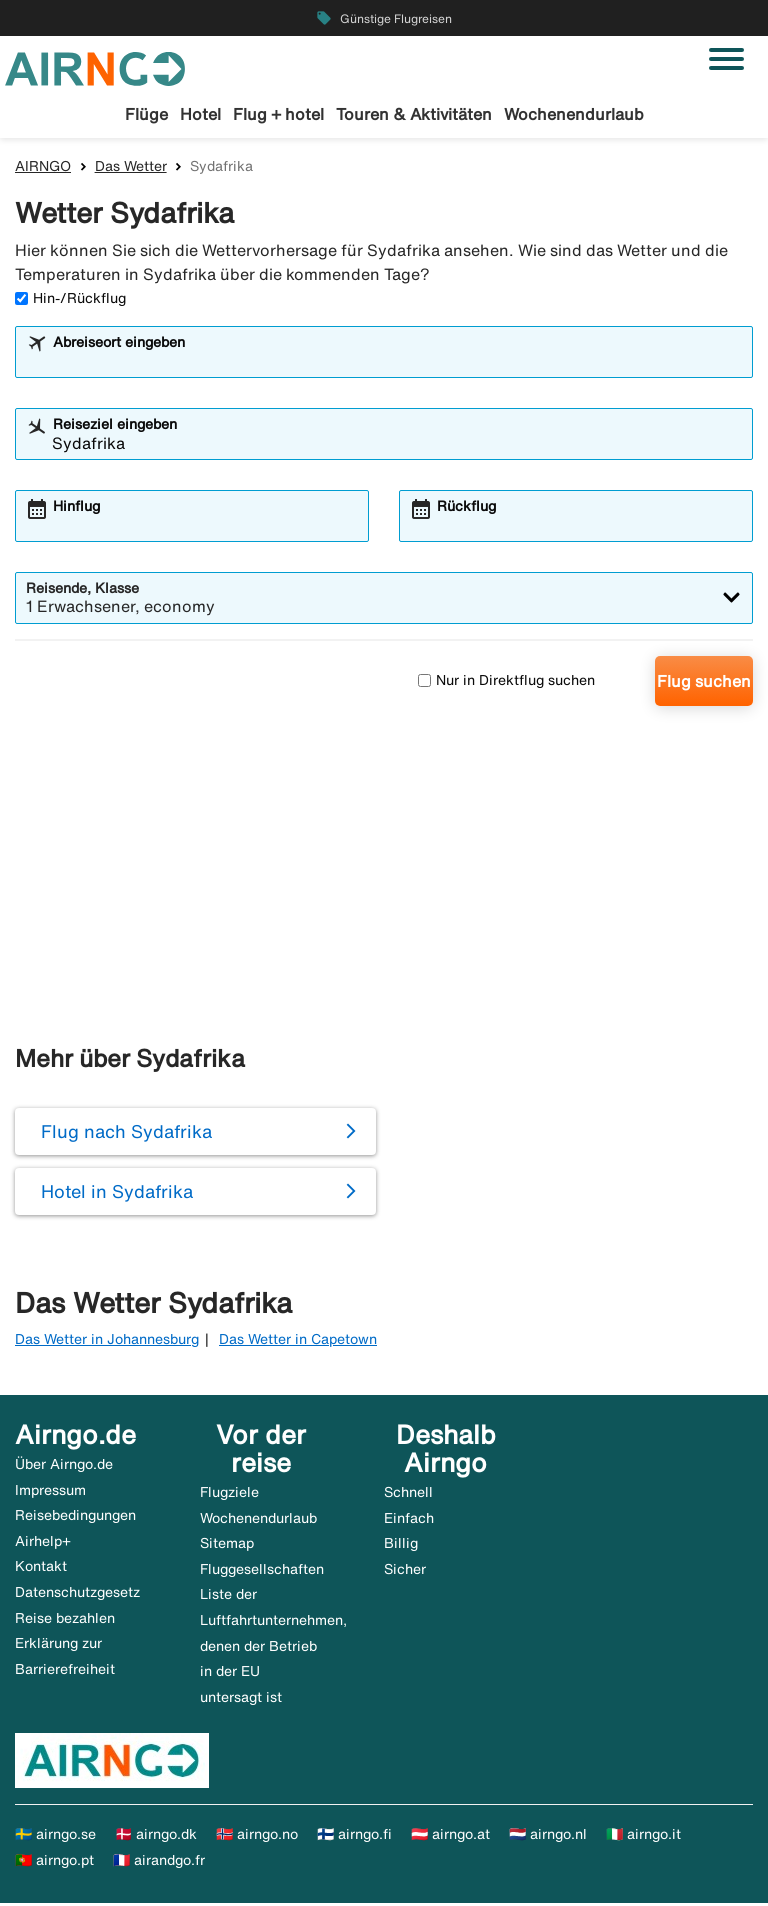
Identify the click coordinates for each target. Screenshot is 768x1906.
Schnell (408, 1496)
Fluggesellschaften (262, 1572)
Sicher (405, 1572)
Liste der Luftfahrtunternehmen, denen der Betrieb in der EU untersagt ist (273, 1649)
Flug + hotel (278, 114)
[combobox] (397, 364)
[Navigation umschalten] (726, 59)
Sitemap (227, 1547)
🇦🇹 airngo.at (450, 1838)
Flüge (146, 114)
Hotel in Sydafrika (117, 1195)
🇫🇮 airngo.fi (354, 1838)
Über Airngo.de (64, 1468)
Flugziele (229, 1496)
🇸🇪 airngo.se (55, 1838)
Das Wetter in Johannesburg (107, 1342)
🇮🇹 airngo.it (643, 1838)
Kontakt (41, 1570)
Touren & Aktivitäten (414, 114)
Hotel (200, 114)
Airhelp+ (43, 1544)
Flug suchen (704, 684)
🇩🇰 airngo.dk (156, 1838)
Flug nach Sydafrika (126, 1135)
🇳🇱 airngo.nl (548, 1838)
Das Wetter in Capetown (298, 1342)
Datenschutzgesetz (77, 1596)
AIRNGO (43, 169)
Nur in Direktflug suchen (506, 684)
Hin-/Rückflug (70, 301)
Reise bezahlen (65, 1621)
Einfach (409, 1521)
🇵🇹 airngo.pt (54, 1864)
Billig (401, 1547)
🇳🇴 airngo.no (257, 1838)
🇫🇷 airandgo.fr (159, 1864)
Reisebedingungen (75, 1519)
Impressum (50, 1493)
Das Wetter (131, 169)
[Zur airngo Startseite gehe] (95, 67)
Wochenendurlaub (574, 114)
